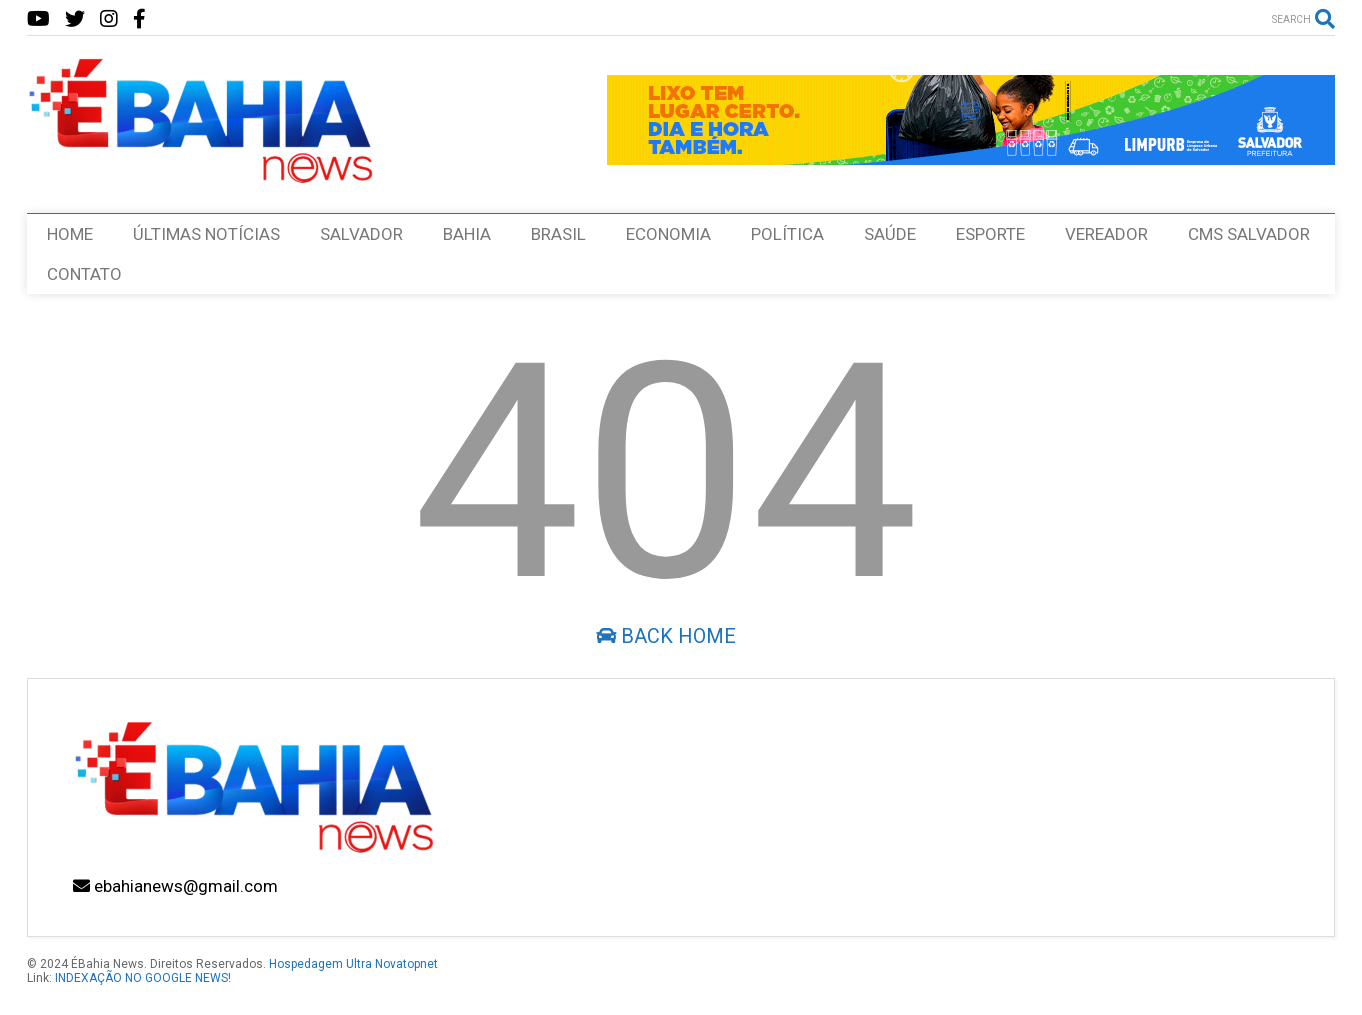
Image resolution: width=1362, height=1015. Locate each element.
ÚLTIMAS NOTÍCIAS (206, 234)
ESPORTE (990, 234)
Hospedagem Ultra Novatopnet (353, 964)
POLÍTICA (787, 234)
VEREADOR (1106, 234)
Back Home (666, 636)
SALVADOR (361, 234)
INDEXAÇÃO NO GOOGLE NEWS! (143, 978)
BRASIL (558, 234)
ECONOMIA (668, 234)
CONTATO (84, 274)
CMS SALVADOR (1249, 234)
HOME (70, 234)
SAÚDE (890, 234)
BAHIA (467, 234)
